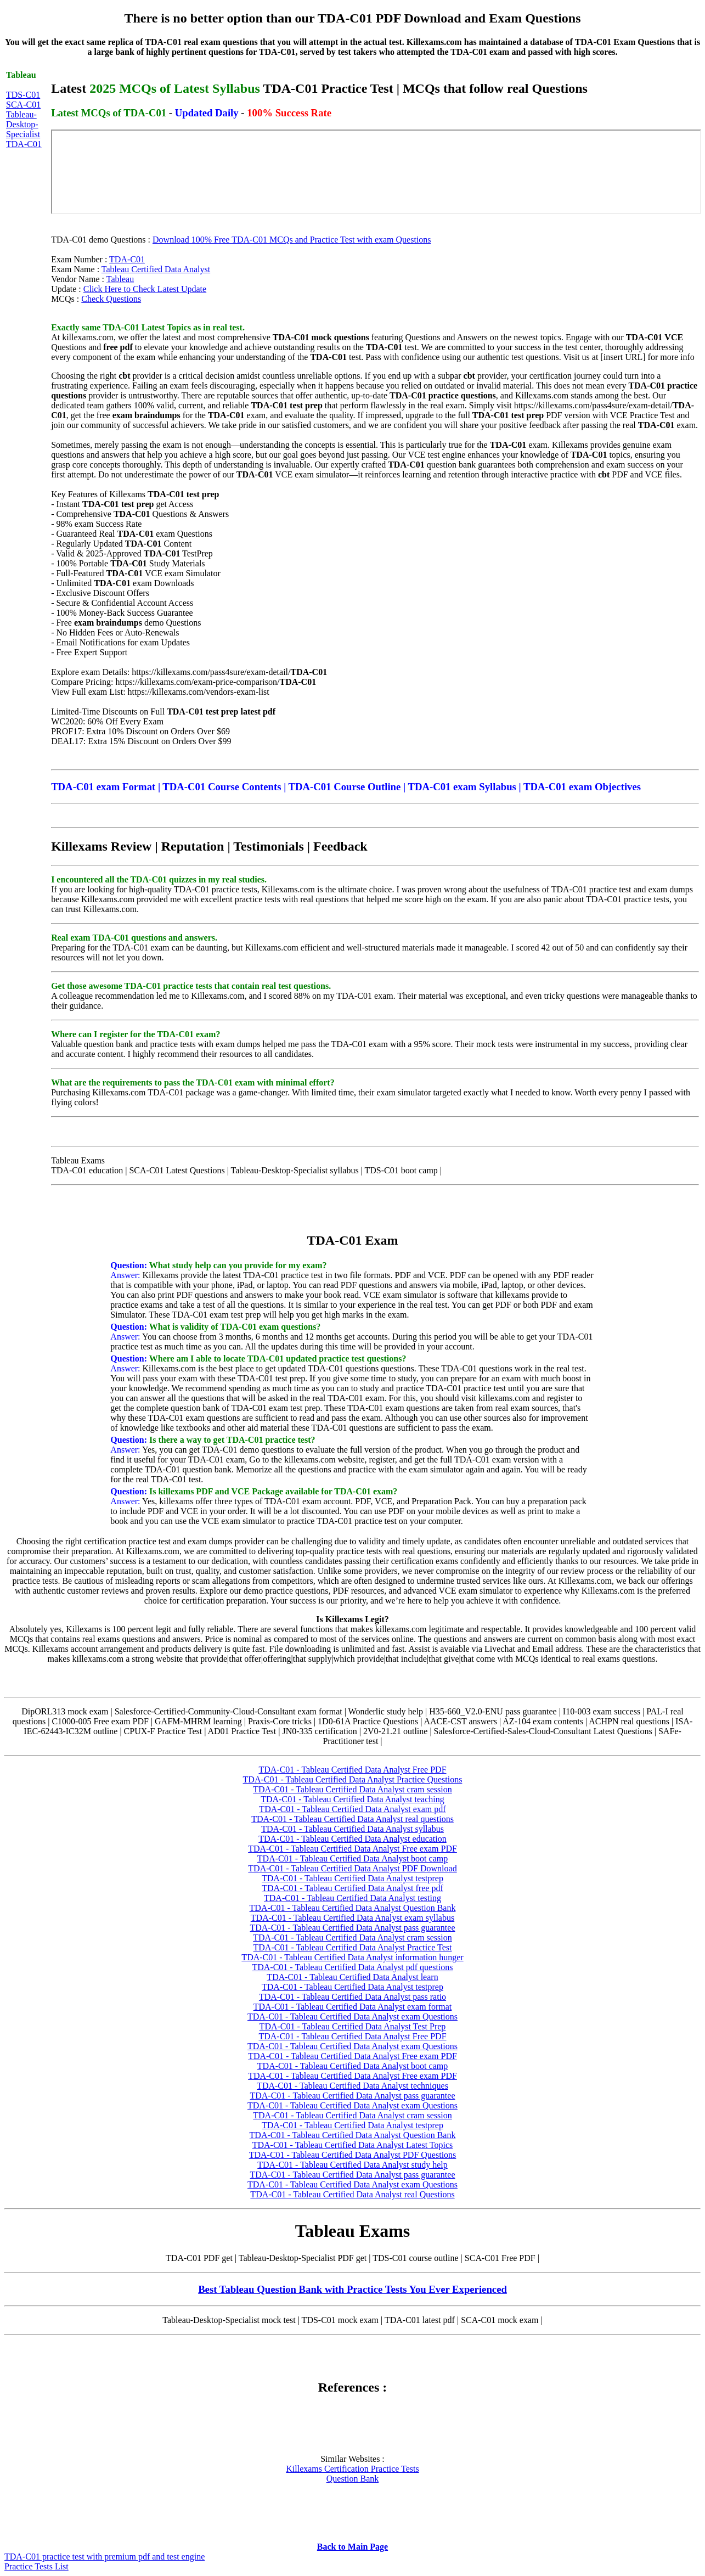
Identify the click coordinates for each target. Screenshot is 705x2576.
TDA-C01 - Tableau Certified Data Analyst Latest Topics (352, 2145)
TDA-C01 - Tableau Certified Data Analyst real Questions (352, 2194)
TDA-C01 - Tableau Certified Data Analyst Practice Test (352, 1947)
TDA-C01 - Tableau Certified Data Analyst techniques (352, 2085)
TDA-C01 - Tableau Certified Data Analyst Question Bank (353, 1908)
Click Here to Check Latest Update (144, 289)
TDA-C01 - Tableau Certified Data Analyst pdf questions (352, 1967)
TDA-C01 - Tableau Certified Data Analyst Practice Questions (353, 1779)
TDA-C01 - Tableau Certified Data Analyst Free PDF (352, 1769)
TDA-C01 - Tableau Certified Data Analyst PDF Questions (352, 2154)
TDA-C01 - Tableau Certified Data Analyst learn (352, 1977)
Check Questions (111, 298)
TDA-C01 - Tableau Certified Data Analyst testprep (352, 1878)
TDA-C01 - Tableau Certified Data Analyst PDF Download (352, 1868)
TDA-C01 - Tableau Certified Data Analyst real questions (352, 1819)
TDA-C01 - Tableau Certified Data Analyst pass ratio (352, 1996)
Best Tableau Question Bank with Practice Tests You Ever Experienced (352, 2289)
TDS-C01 (23, 94)
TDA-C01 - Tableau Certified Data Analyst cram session (352, 1789)
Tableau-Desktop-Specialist (23, 124)
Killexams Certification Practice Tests (352, 2468)
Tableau (120, 279)
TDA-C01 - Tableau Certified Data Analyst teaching (352, 1799)
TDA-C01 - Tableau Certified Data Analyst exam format (352, 2006)
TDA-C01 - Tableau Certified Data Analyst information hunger (352, 1957)
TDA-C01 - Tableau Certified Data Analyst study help (352, 2164)
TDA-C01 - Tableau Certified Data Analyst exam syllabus (352, 1917)
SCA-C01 (23, 104)
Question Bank (352, 2478)
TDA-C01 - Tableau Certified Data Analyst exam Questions (352, 2016)
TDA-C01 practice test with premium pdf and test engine (104, 2556)
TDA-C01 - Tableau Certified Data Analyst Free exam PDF (352, 1848)
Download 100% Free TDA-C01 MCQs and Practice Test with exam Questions (292, 239)
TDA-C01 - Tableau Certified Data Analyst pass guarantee (352, 1927)
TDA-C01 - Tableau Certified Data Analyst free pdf (352, 1888)
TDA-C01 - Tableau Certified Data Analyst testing (352, 1898)
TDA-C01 (24, 144)
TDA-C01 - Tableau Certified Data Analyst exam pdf (352, 1809)
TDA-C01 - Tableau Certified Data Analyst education (352, 1838)
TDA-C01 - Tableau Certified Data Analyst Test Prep (353, 2026)
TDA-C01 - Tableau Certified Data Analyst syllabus (352, 1828)
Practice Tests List (36, 2566)
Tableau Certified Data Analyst (155, 269)
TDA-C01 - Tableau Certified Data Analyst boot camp (352, 1858)
